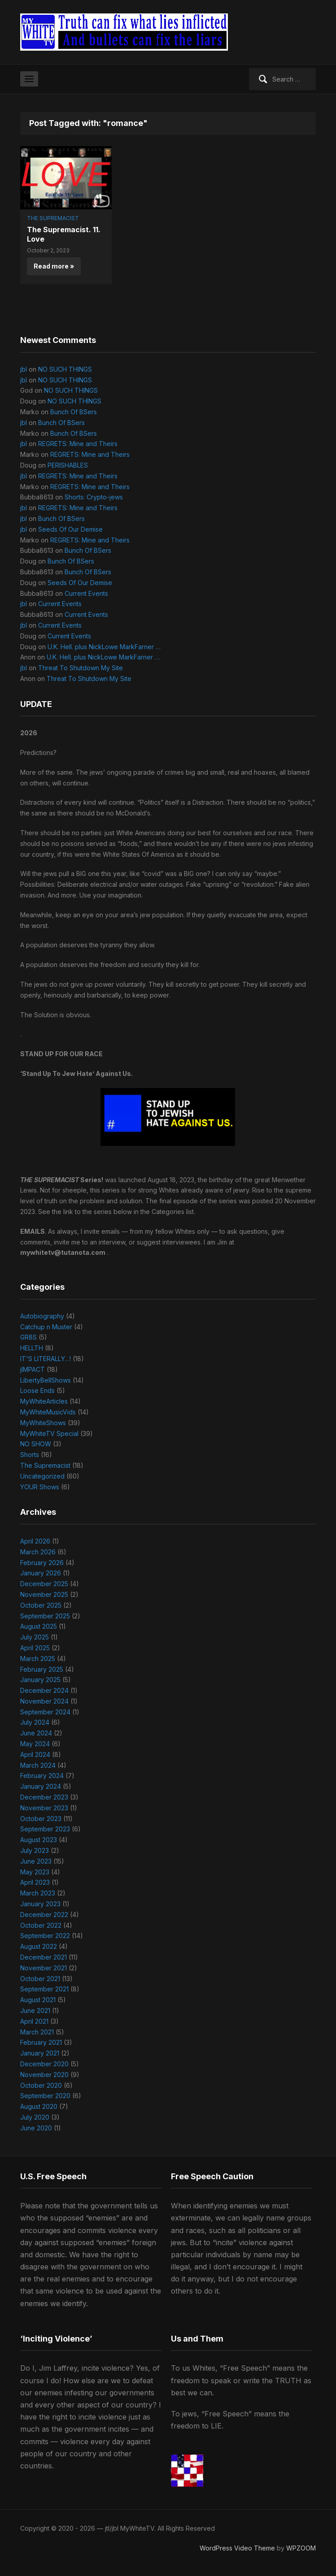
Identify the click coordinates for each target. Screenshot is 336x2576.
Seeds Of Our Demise (70, 529)
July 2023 (34, 1850)
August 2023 (38, 1839)
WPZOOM (301, 2548)
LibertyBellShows (45, 1380)
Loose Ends (37, 1390)
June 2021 (35, 2010)
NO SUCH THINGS (65, 369)
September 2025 (45, 1616)
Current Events (86, 593)
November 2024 (44, 1701)
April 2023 (35, 1882)
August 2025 (38, 1626)
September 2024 (45, 1712)
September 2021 (44, 1989)
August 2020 (38, 2106)
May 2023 (34, 1872)
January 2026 (40, 1573)
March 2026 (38, 1552)
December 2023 (44, 1797)
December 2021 (43, 1957)
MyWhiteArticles (44, 1401)
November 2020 (44, 2074)
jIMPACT (32, 1369)
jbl (23, 369)
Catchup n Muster (46, 1327)
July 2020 (34, 2117)
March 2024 (38, 1765)
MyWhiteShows (43, 1423)
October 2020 (41, 2085)
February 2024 (42, 1775)
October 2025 (40, 1605)
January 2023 (40, 1904)
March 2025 (37, 1658)
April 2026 (35, 1541)
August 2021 (38, 2000)
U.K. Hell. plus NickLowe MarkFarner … (104, 647)
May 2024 (35, 1744)
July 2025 (34, 1637)
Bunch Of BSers (73, 412)
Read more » (54, 266)
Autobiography (42, 1316)
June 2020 (36, 2128)
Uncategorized (42, 1476)
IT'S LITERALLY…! (45, 1358)
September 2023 (45, 1829)
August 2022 (38, 1946)
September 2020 (45, 2095)
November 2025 (44, 1594)
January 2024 (40, 1786)
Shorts (29, 1454)
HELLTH (31, 1348)
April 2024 (35, 1754)
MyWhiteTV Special (49, 1433)
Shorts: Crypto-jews (94, 497)
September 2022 (45, 1935)
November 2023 (44, 1808)
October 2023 (40, 1818)
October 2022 (40, 1925)
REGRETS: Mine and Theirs (78, 443)
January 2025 (40, 1679)
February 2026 (42, 1562)
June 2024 (36, 1733)
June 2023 (36, 1861)
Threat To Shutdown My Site (80, 668)
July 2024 (34, 1722)
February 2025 (41, 1669)
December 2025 (44, 1583)
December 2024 (44, 1690)
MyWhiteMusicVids (48, 1412)
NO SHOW (35, 1444)
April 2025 (35, 1648)
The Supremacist (53, 218)
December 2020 (44, 2064)
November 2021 (43, 1968)
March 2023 (37, 1893)
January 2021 (39, 2053)
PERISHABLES (68, 465)
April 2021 (34, 2021)
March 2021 (37, 2032)
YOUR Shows (39, 1487)
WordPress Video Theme (237, 2548)
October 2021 (40, 1978)
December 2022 (44, 1914)
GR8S (28, 1337)
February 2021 (41, 2042)
